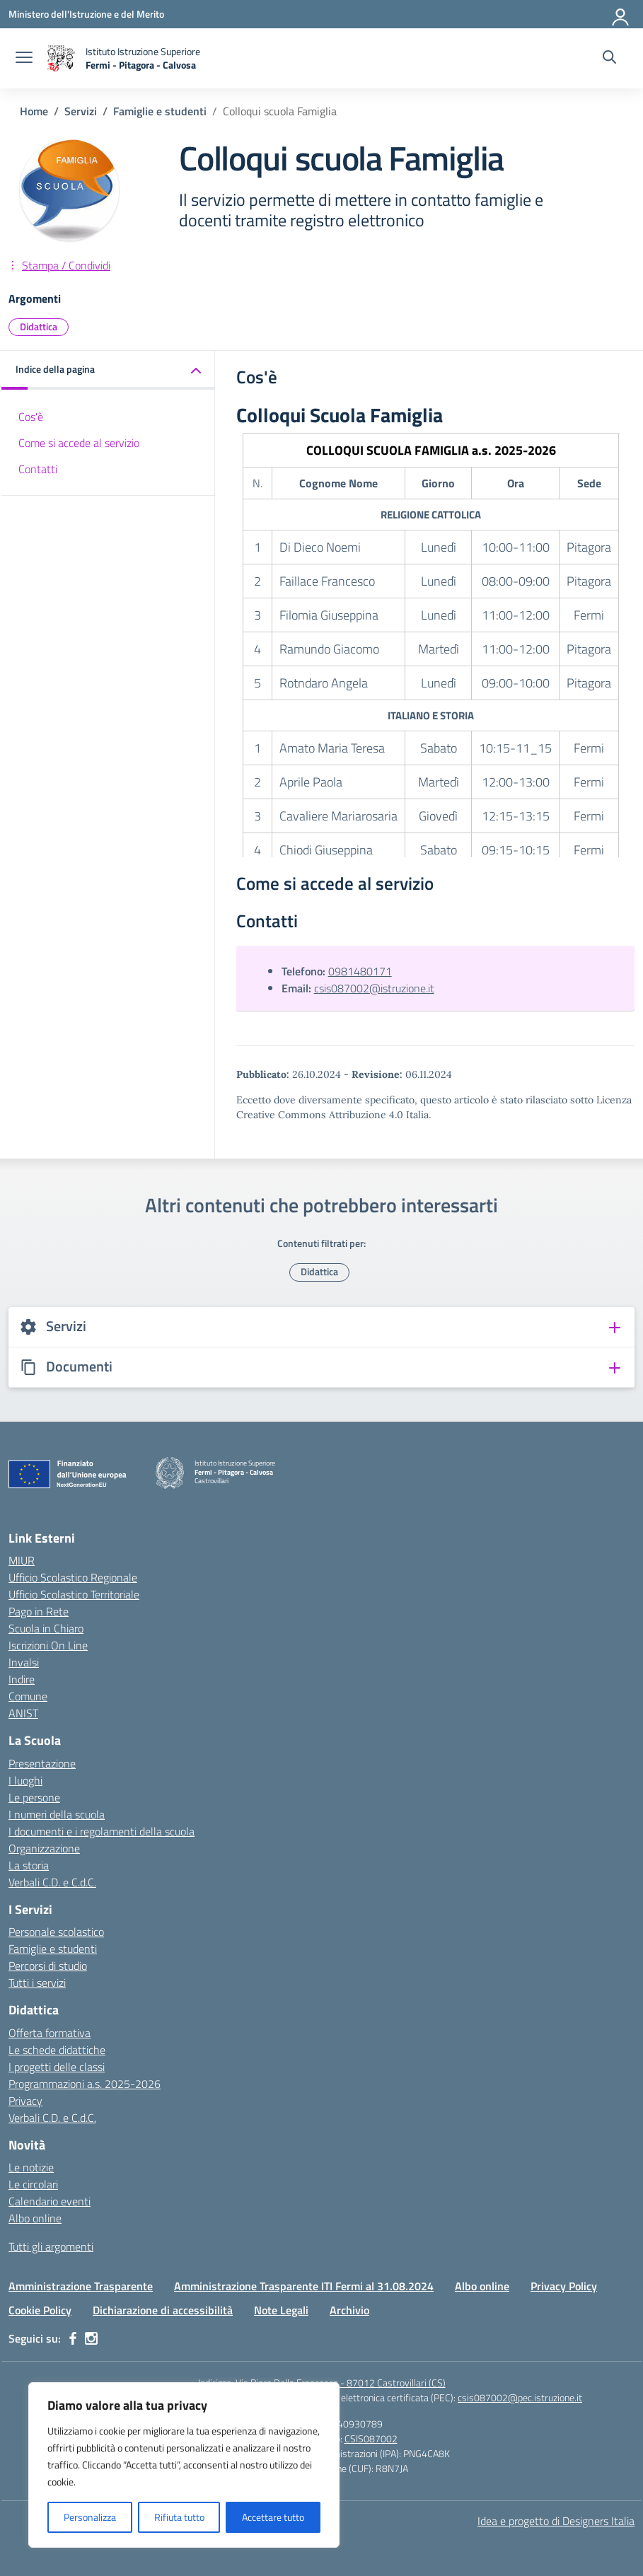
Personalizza (90, 2517)
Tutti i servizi (37, 1982)
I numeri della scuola (56, 1814)
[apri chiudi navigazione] (24, 58)
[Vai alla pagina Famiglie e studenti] (160, 111)
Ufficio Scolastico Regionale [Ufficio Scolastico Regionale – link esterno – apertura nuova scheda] (72, 1577)
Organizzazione (44, 1848)
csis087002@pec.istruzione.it (520, 2397)
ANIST (23, 1713)
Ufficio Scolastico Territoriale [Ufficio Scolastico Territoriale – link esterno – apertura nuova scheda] (73, 1594)
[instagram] (91, 2338)
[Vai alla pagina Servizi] (80, 111)
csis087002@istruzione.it (374, 988)
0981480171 (360, 971)
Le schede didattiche (56, 2049)
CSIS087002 (371, 2438)
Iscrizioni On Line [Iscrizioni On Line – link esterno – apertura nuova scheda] (48, 1645)
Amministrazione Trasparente (80, 2286)
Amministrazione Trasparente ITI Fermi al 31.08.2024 (304, 2286)
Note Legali (281, 2310)
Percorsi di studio (47, 1965)
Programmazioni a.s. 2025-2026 (84, 2083)
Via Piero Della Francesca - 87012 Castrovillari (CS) (341, 2382)
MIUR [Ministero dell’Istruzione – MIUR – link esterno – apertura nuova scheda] (21, 1560)
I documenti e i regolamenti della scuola (101, 1831)
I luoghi (25, 1780)
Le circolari (33, 2184)
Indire (21, 1679)
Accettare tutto (273, 2517)
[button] (108, 370)
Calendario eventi (49, 2201)
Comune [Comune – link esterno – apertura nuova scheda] (27, 1696)
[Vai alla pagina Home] (34, 111)
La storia (28, 1865)
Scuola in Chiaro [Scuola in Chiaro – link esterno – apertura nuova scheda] (45, 1628)
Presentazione (42, 1763)
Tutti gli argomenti (50, 2246)
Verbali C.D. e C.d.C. (52, 1882)
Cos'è (30, 416)
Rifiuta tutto (179, 2517)
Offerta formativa (49, 2032)
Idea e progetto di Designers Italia (556, 2520)
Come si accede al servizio (78, 442)
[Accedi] (621, 14)
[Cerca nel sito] (609, 59)
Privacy (25, 2100)
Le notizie (31, 2167)
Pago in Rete (38, 1611)
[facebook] (72, 2338)
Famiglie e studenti (52, 1948)
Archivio (349, 2310)
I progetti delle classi (56, 2066)
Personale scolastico (56, 1931)
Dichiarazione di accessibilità (163, 2310)
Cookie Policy (39, 2310)
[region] (184, 2465)
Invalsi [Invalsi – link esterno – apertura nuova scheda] (23, 1662)
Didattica (38, 326)
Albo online (35, 2218)
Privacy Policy (564, 2286)
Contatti (37, 468)
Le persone (34, 1797)
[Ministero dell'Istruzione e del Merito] (86, 13)
